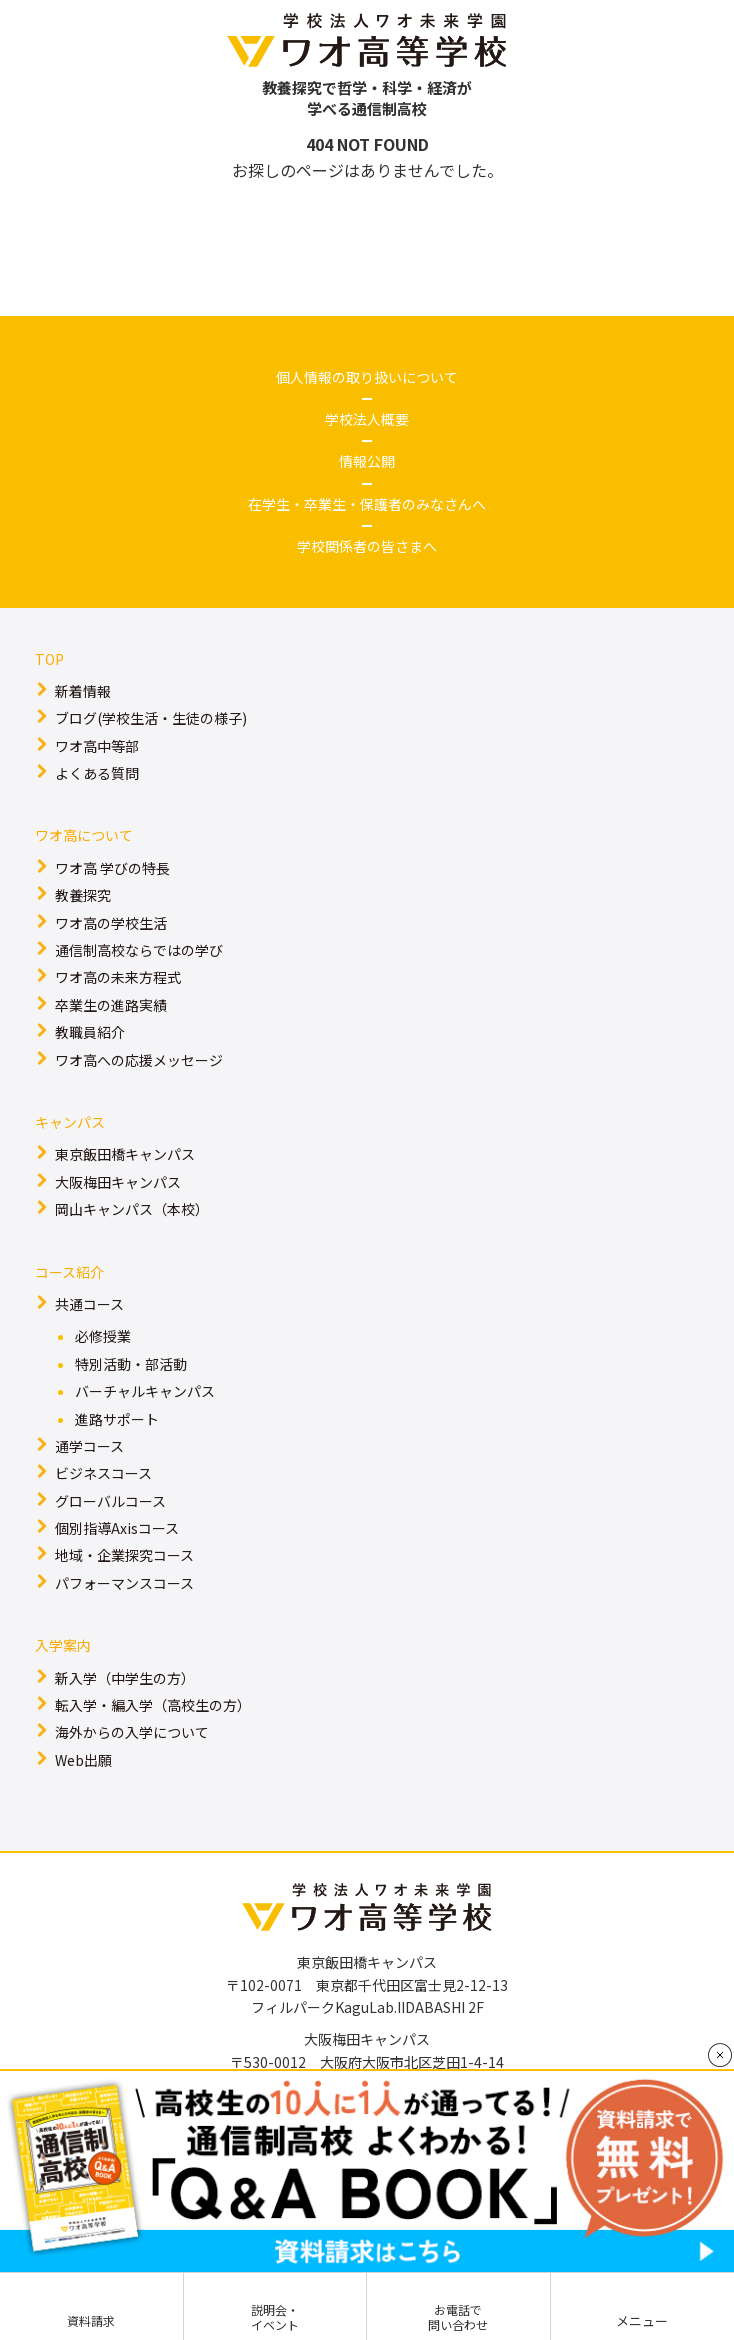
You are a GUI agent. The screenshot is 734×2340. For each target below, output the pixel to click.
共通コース (89, 1304)
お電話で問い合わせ (458, 2316)
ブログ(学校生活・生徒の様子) (151, 718)
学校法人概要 (367, 419)
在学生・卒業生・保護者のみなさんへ (367, 504)
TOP (49, 659)
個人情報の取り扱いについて (367, 377)
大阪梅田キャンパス (118, 1182)
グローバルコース (110, 1501)
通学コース (89, 1446)
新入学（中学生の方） (125, 1678)
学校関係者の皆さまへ (367, 546)
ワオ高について (84, 835)
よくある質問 (97, 773)
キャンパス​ (70, 1122)
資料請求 (91, 2320)
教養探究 (83, 895)
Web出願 (83, 1760)
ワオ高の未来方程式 (118, 977)
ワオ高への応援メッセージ (139, 1060)
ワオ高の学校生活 (111, 923)
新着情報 (83, 691)
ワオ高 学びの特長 (112, 868)
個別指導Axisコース (117, 1528)
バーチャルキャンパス (145, 1391)
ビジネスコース (103, 1473)
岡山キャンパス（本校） (132, 1209)
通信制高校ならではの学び (139, 950)
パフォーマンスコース (124, 1583)
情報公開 (367, 461)
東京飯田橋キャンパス (125, 1154)
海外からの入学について (132, 1732)
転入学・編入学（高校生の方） (153, 1705)
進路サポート (117, 1419)
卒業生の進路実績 (111, 1005)
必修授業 (103, 1336)
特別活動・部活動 (131, 1364)
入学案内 (63, 1645)
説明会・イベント (275, 2316)
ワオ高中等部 (97, 746)
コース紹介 (69, 1272)
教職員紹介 (90, 1032)
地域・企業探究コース (124, 1555)
